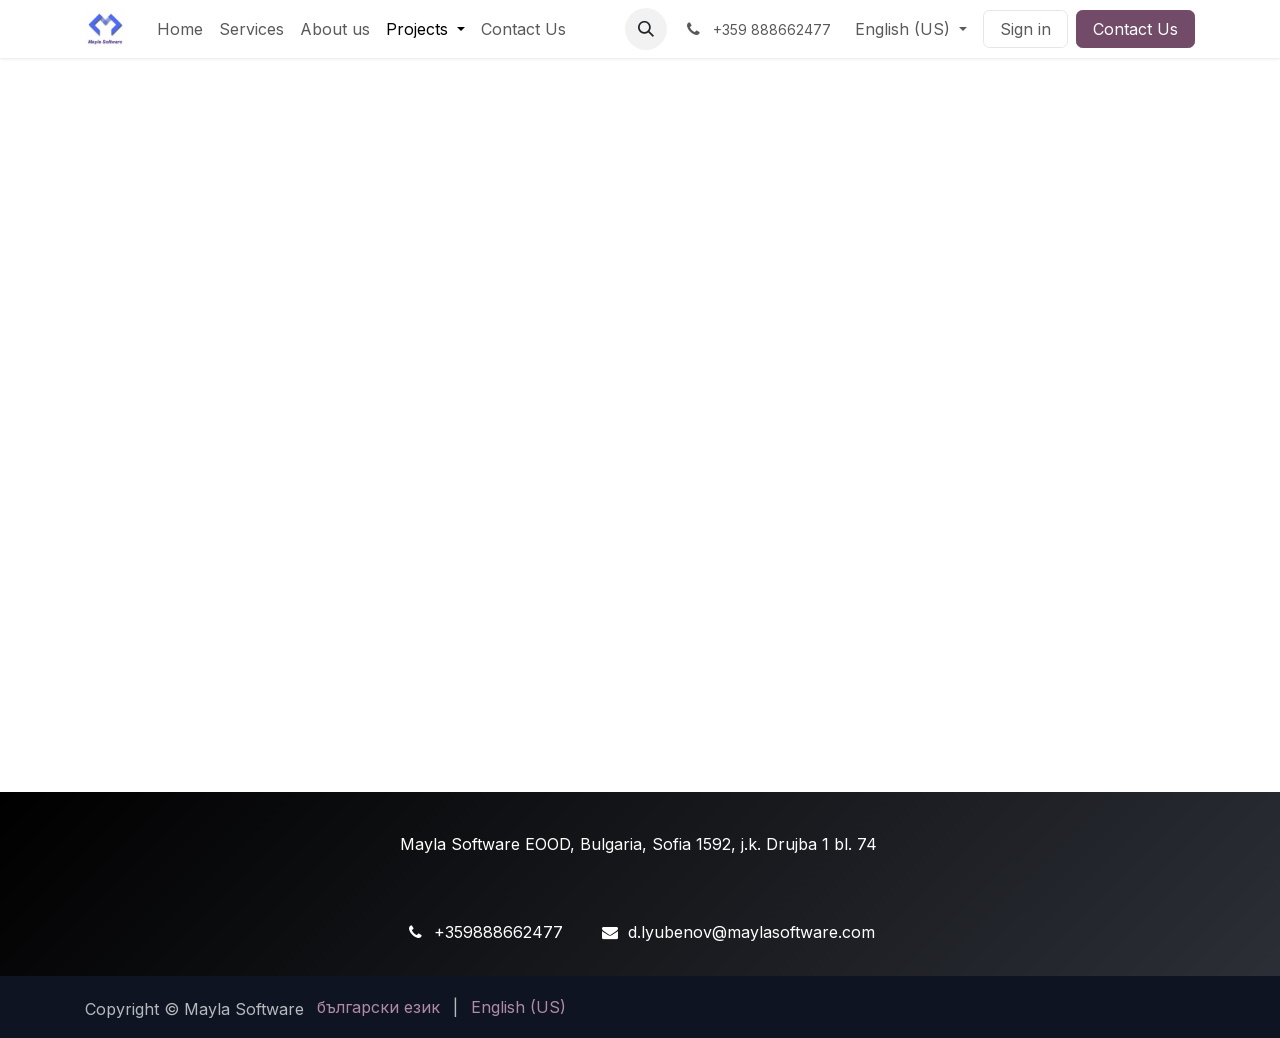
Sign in (1025, 29)
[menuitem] (180, 29)
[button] (646, 29)
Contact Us (1135, 29)
